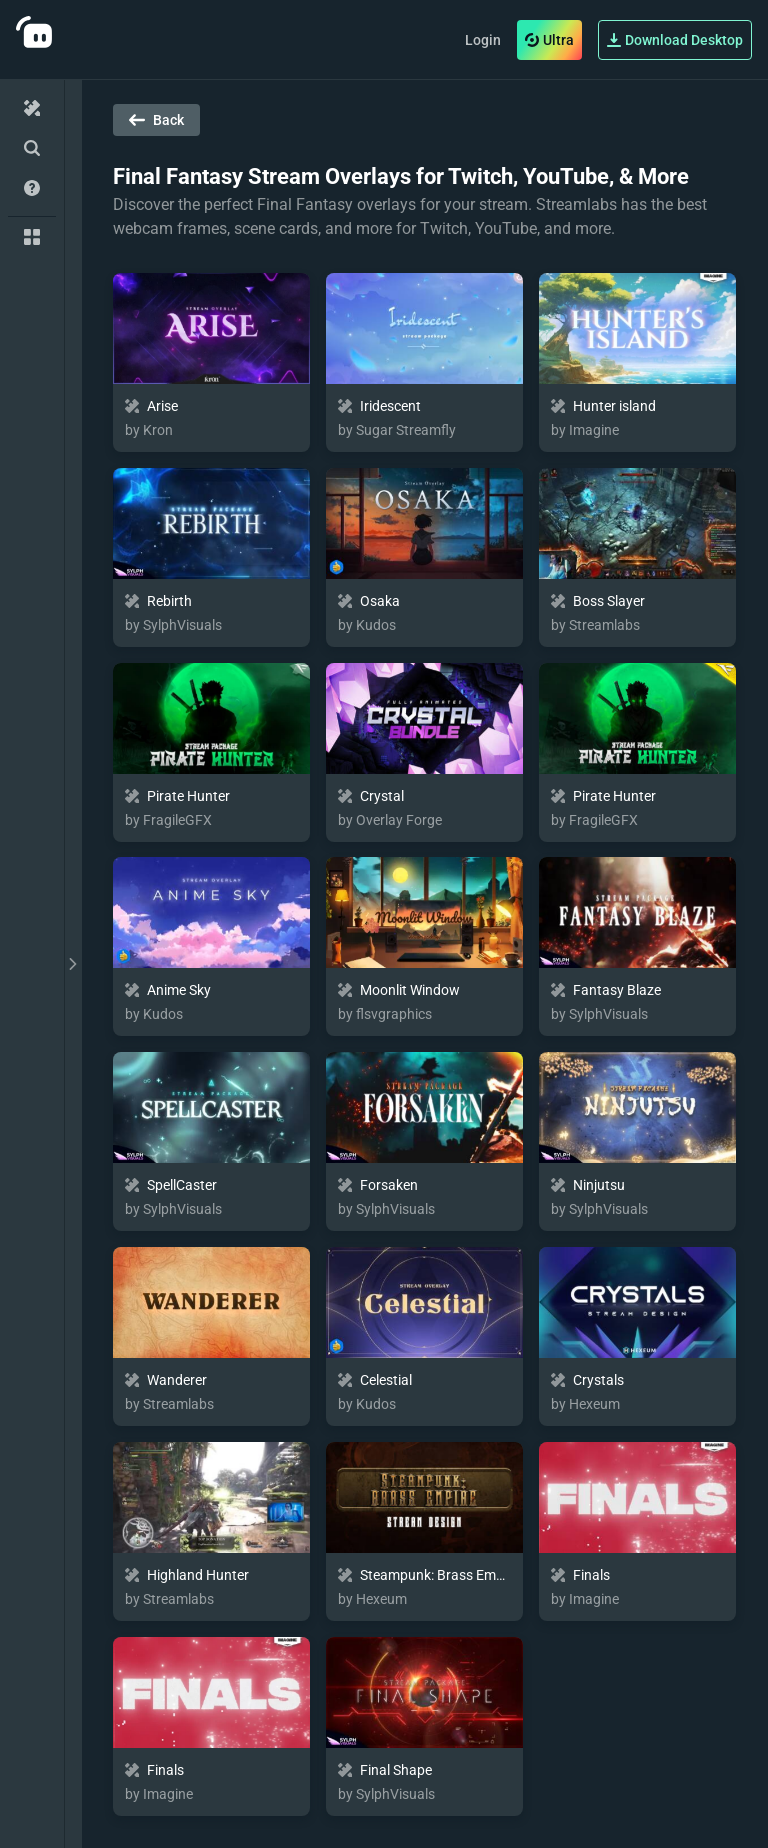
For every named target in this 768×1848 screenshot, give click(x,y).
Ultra (549, 40)
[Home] (32, 108)
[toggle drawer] (73, 964)
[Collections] (32, 237)
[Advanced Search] (32, 148)
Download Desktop (675, 40)
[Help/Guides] (32, 188)
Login (483, 40)
